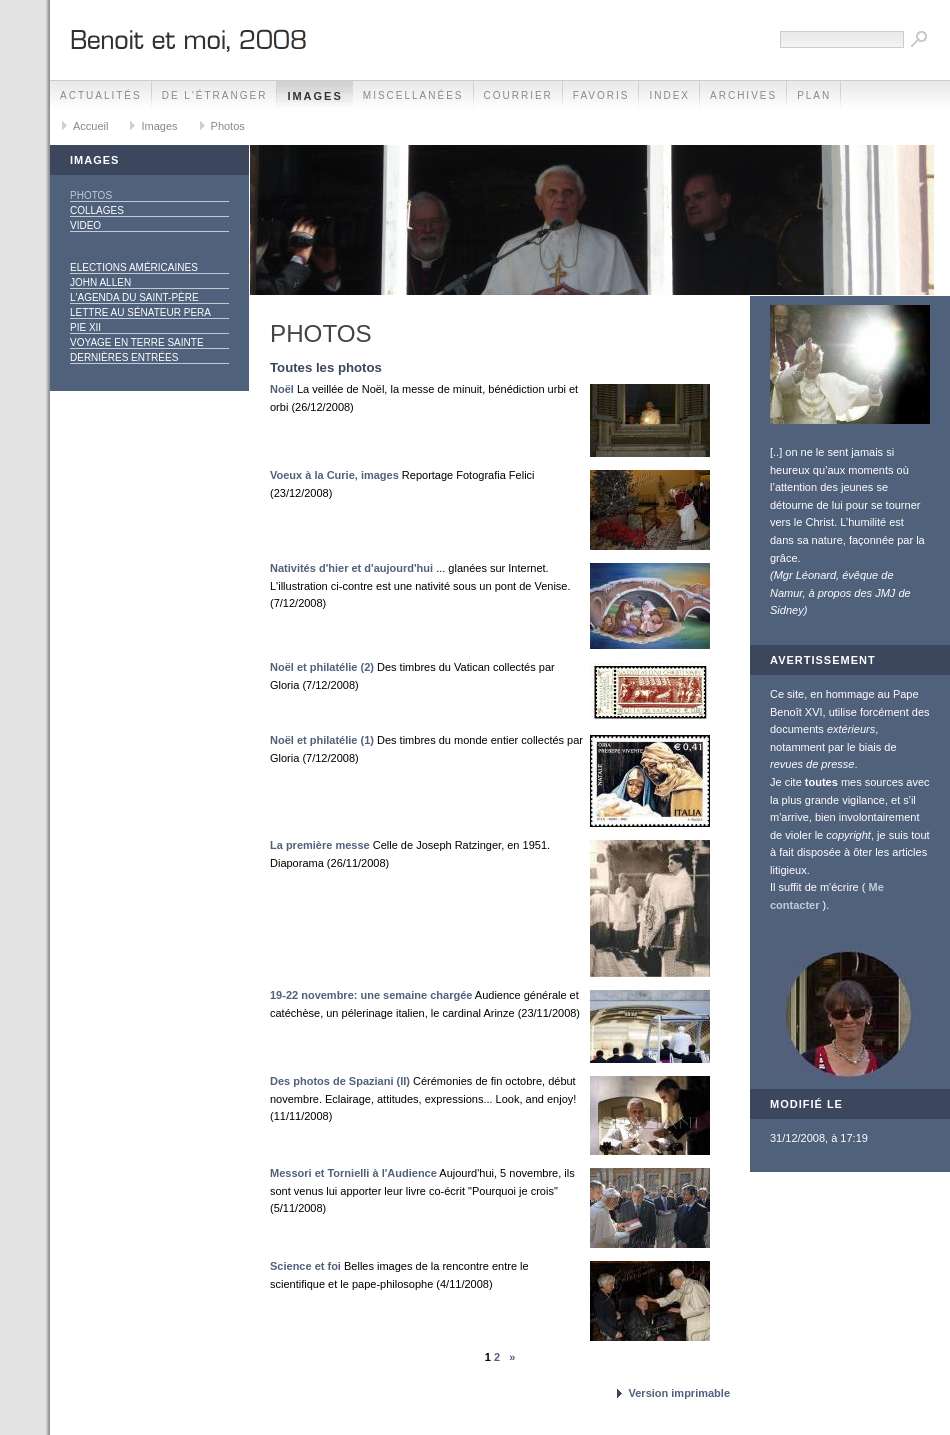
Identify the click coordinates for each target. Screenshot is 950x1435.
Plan (814, 95)
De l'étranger (215, 95)
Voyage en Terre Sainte (137, 342)
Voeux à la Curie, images (334, 475)
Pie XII (85, 327)
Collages (97, 210)
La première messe (320, 845)
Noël (282, 389)
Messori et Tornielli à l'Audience (353, 1173)
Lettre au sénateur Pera (140, 312)
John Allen (100, 282)
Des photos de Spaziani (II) (340, 1081)
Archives (743, 95)
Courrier (518, 95)
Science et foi (305, 1266)
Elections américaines (134, 267)
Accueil (90, 126)
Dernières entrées (124, 357)
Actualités (101, 95)
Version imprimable (679, 1393)
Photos (228, 126)
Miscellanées (413, 95)
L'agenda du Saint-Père (134, 297)
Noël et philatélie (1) (322, 740)
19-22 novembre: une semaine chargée (371, 995)
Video (85, 225)
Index (669, 95)
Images (314, 96)
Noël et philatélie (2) (322, 667)
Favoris (601, 95)
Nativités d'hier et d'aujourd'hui (351, 568)
